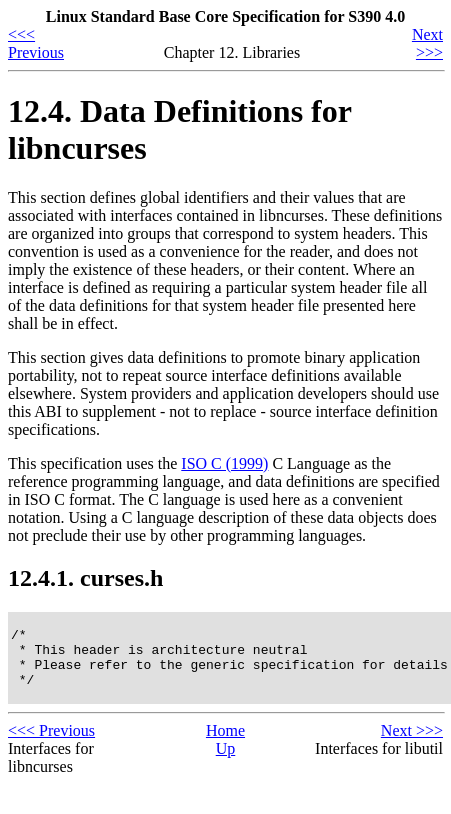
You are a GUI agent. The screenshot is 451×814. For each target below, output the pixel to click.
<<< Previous (36, 43)
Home (225, 742)
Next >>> (427, 43)
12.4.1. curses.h (85, 578)
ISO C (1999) (224, 463)
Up (226, 760)
